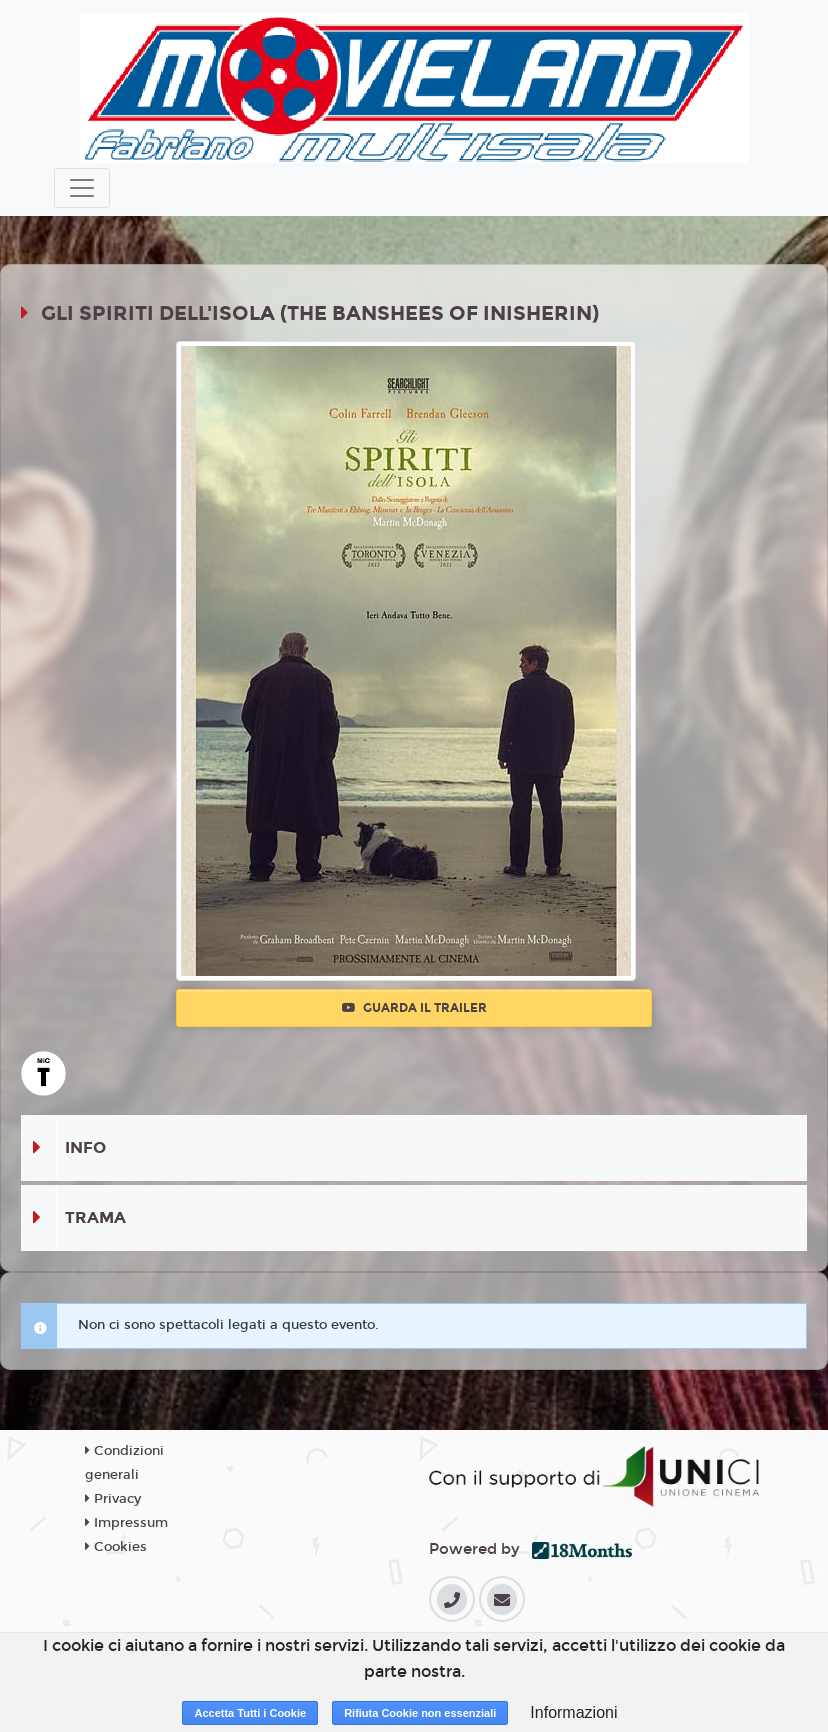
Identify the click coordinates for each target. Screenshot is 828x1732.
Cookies (116, 1547)
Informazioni (573, 1712)
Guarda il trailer (414, 1008)
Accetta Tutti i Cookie (250, 1713)
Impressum (126, 1523)
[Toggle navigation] (82, 188)
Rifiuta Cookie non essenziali (420, 1713)
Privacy (113, 1499)
